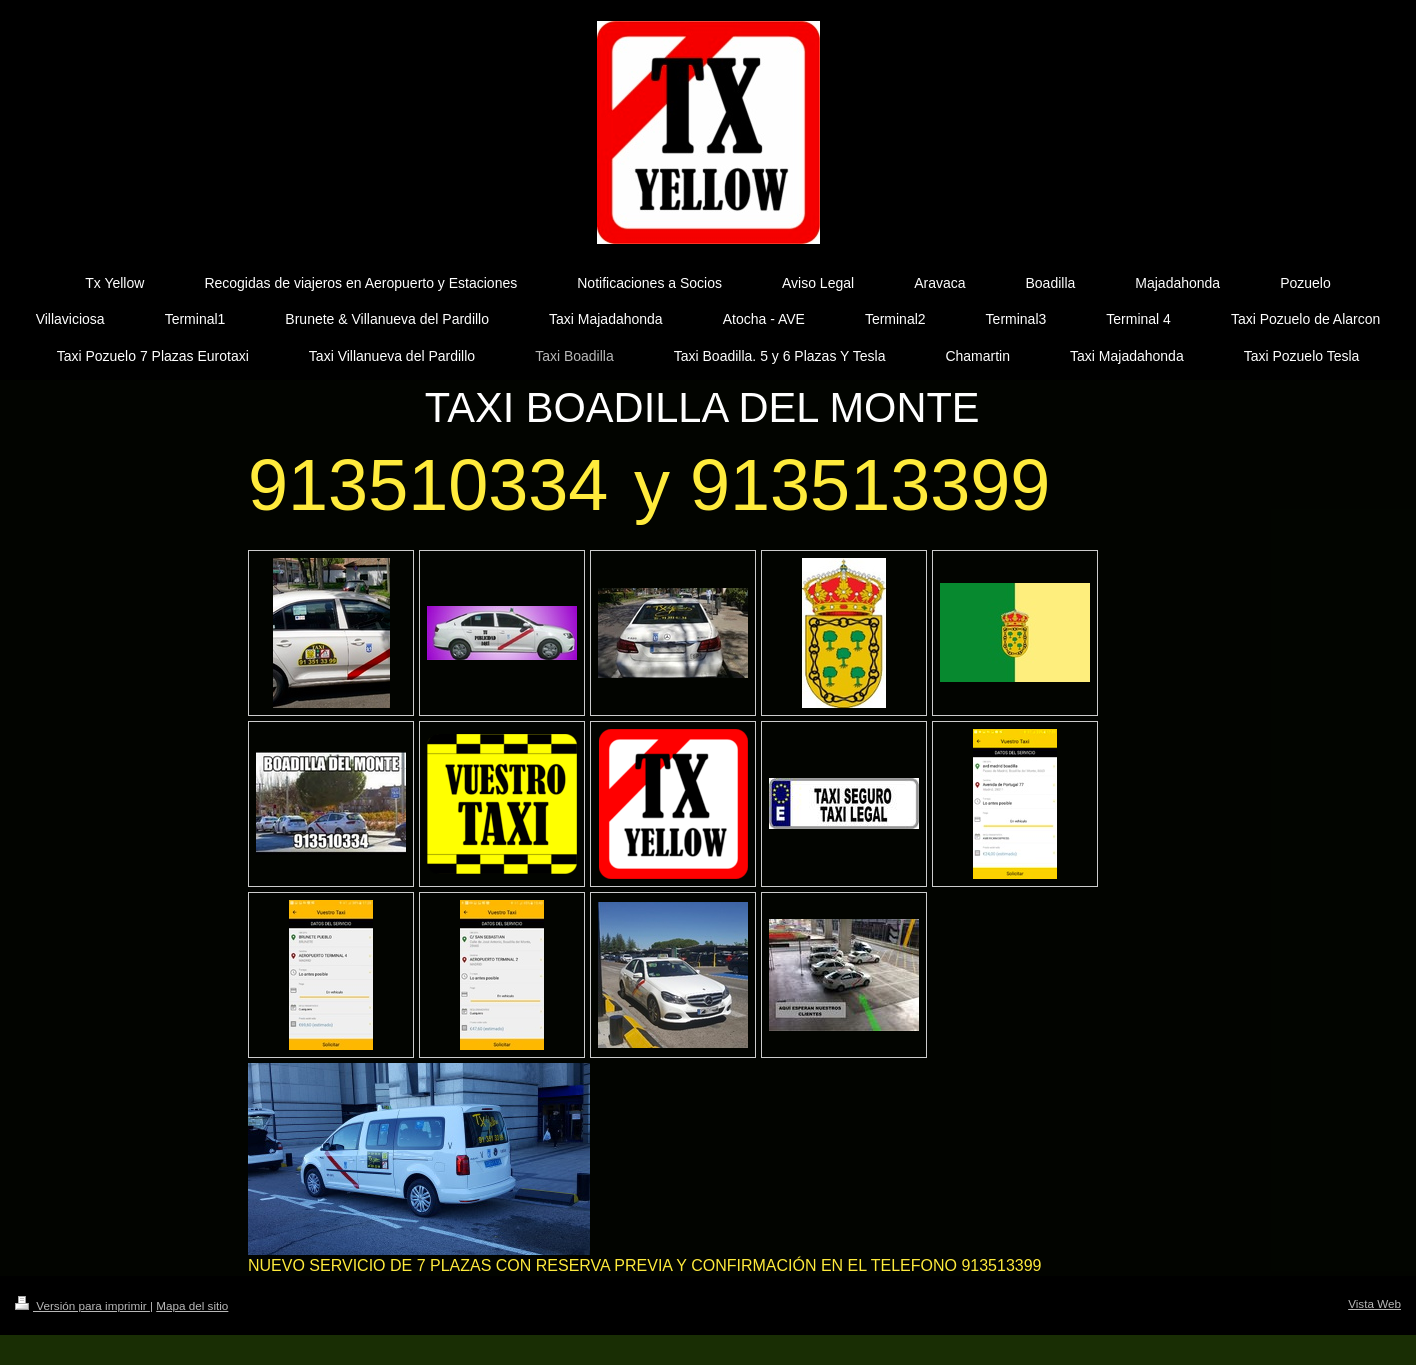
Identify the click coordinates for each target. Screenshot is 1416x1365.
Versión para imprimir (82, 1305)
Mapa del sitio (192, 1305)
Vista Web (1374, 1303)
